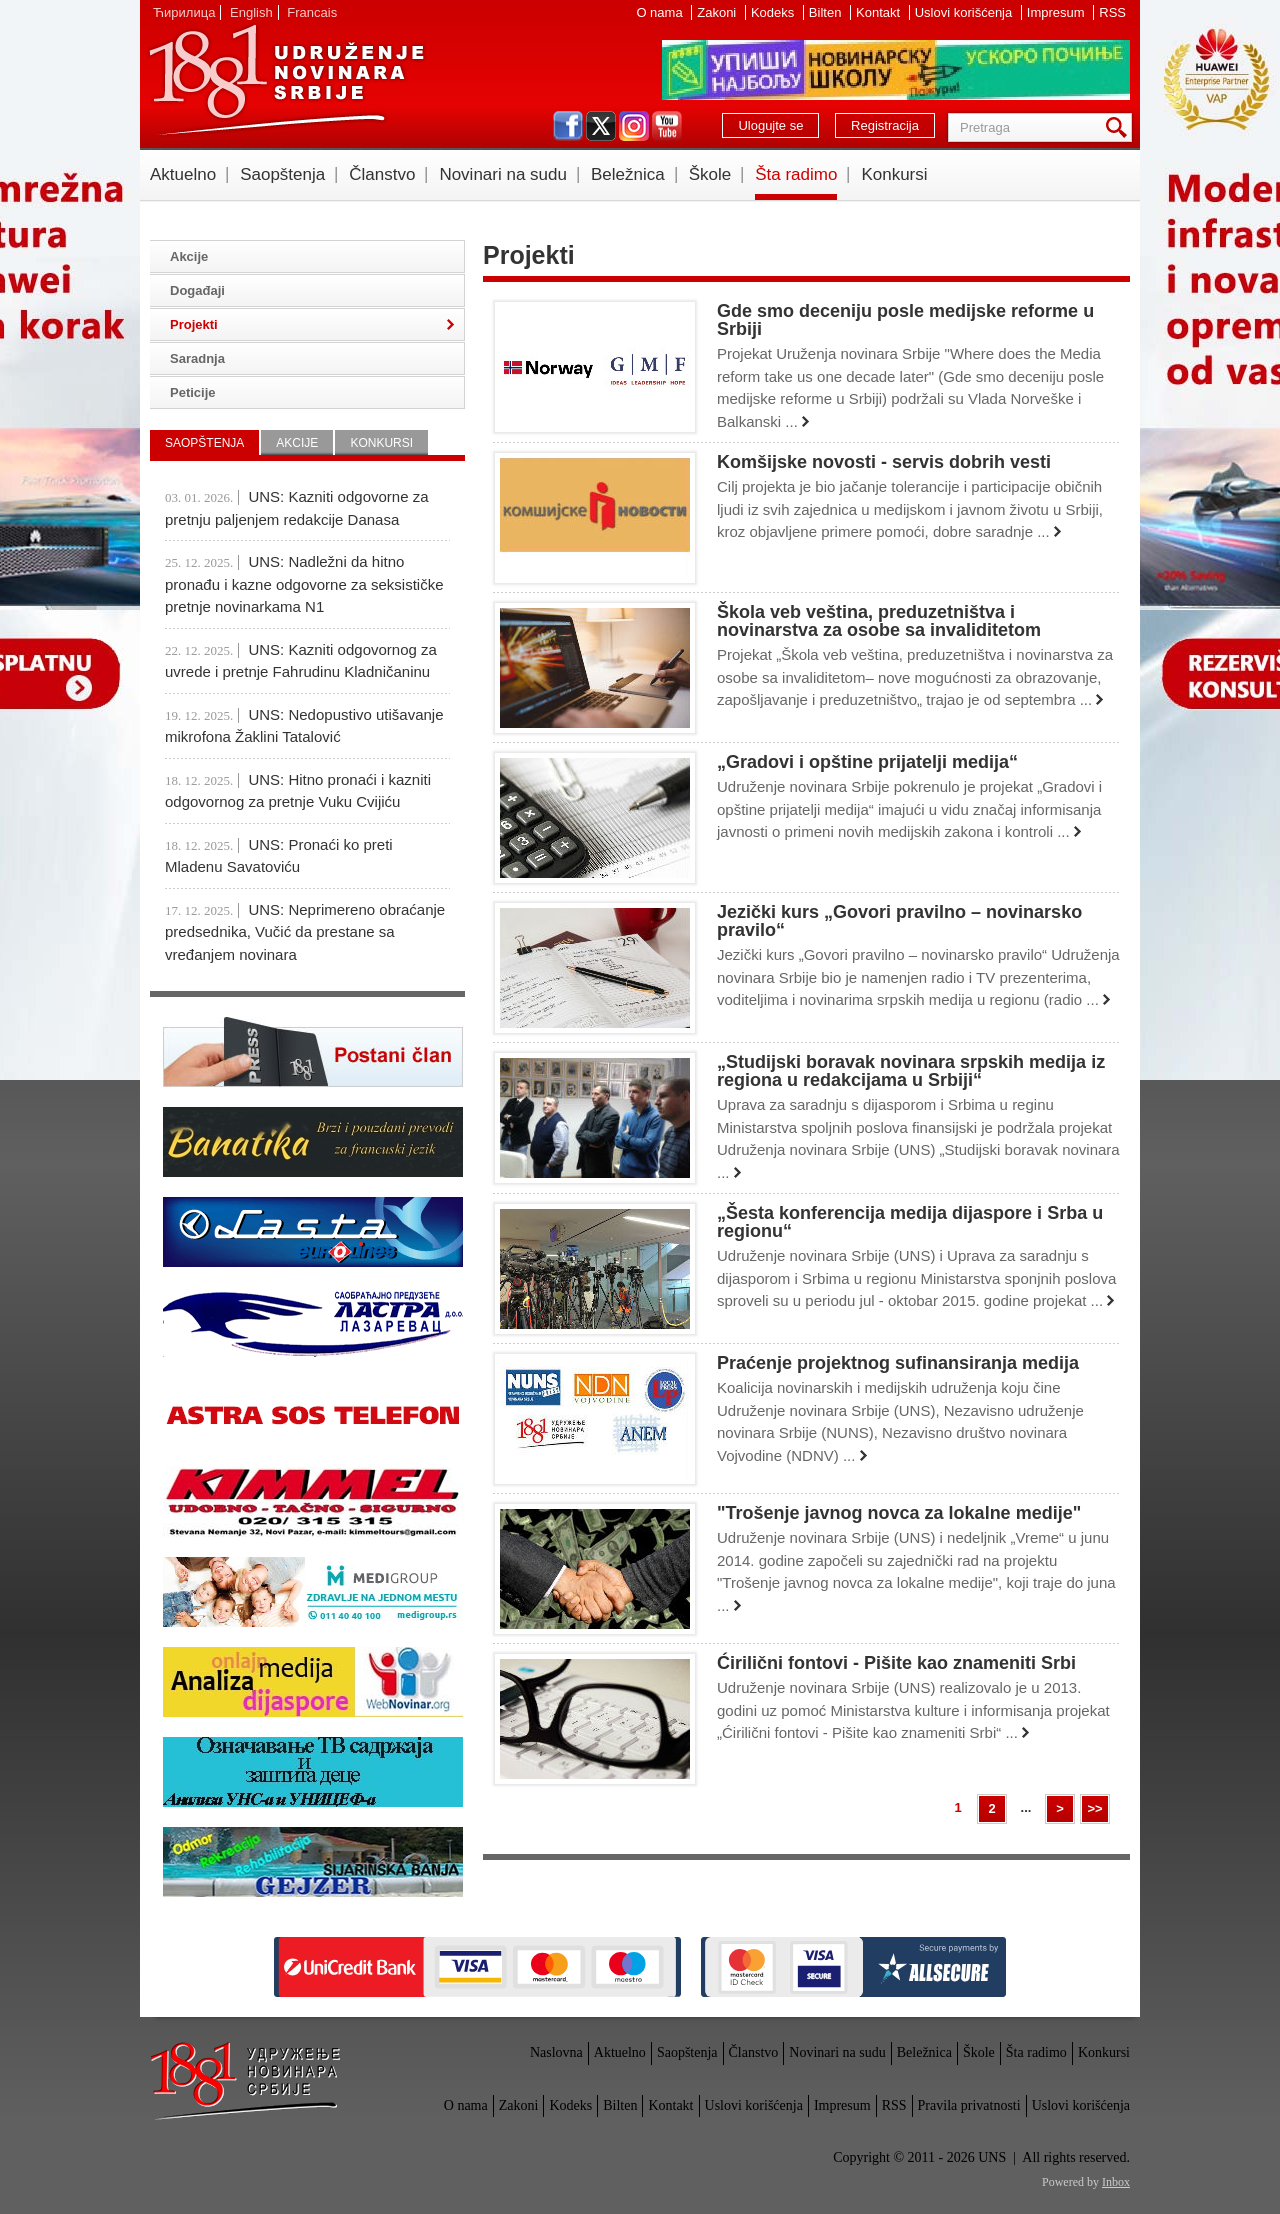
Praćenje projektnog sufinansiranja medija (898, 1363)
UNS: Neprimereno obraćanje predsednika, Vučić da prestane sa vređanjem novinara (305, 932)
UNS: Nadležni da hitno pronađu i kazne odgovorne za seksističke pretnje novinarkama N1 (304, 584)
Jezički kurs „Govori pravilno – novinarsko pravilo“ (899, 921)
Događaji (197, 290)
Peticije (193, 392)
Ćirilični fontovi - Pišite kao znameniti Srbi (896, 1663)
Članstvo (382, 174)
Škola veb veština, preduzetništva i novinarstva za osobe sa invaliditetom (879, 621)
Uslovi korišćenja (965, 12)
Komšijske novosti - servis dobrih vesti (884, 462)
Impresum (1057, 12)
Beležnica (628, 174)
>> (1094, 1808)
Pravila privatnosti (969, 2105)
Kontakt (880, 12)
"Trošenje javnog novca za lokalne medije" (899, 1513)
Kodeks (774, 12)
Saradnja (197, 358)
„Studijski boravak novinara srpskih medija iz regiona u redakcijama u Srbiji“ (911, 1071)
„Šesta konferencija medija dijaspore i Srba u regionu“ (910, 1222)
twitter (601, 126)
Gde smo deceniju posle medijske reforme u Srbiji (905, 320)
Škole (710, 174)
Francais (312, 12)
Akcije (189, 256)
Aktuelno (183, 174)
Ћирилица (184, 12)
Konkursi (894, 174)
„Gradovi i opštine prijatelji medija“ (867, 762)
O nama (661, 12)
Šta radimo (796, 174)
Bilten (827, 12)
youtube (667, 126)
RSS (1112, 12)
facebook (568, 126)
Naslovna (556, 2052)
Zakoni (718, 12)
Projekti (194, 324)
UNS (286, 80)
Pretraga (1120, 127)
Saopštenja (282, 174)
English (251, 12)
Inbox (1116, 2182)
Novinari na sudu (503, 174)
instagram (634, 126)
